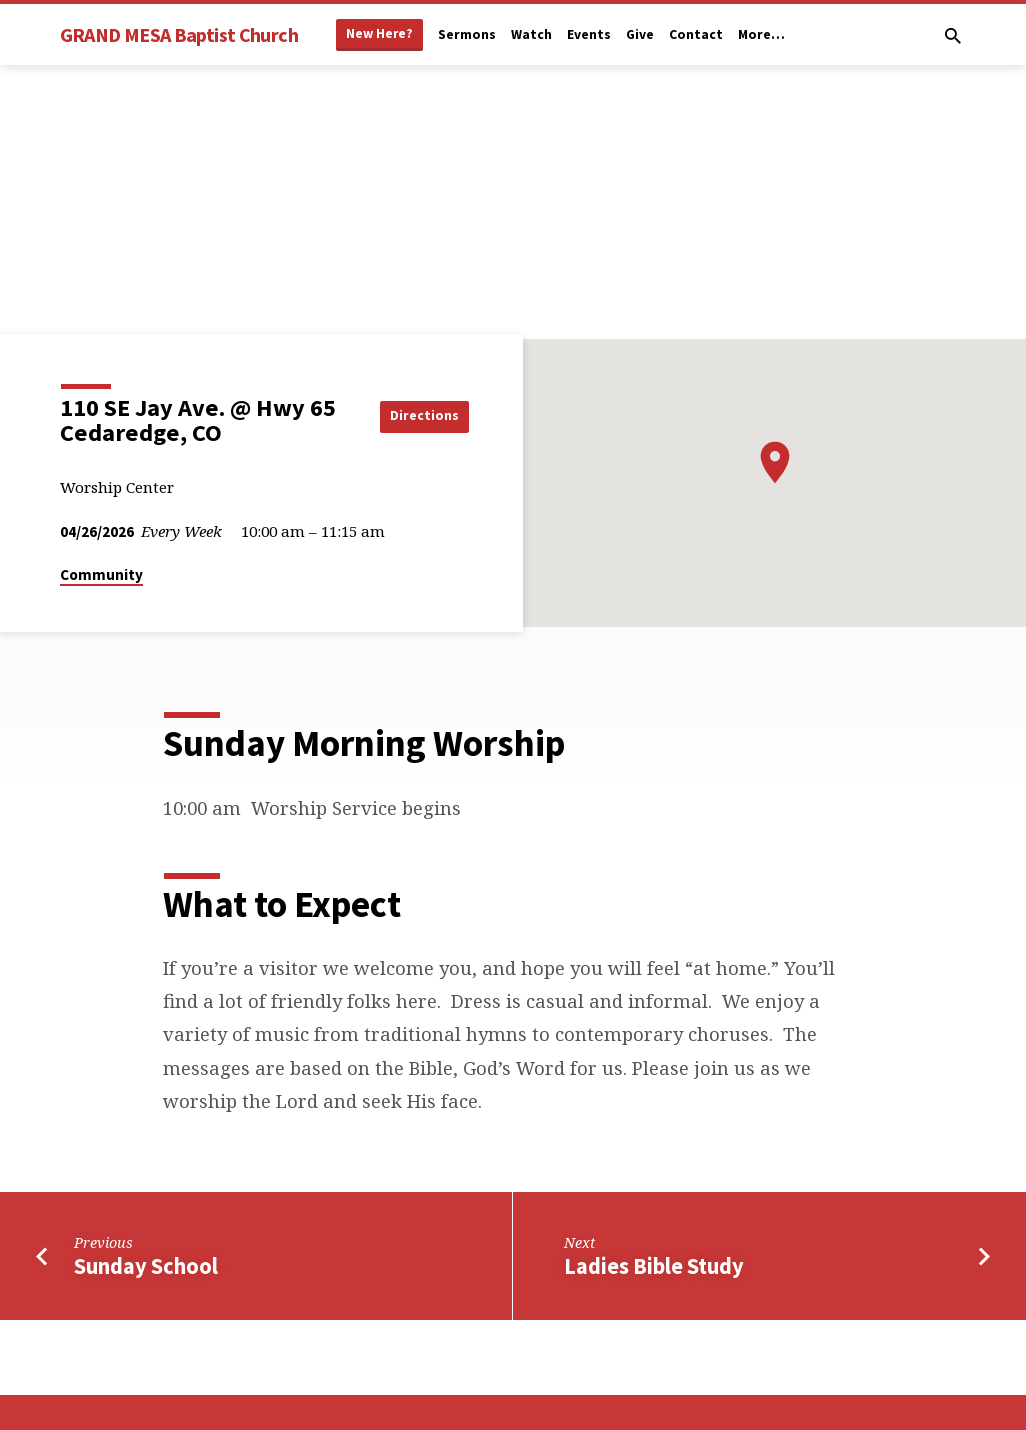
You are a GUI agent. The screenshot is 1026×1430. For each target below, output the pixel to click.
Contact (696, 34)
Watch (531, 34)
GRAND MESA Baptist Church (179, 34)
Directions (418, 416)
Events (589, 34)
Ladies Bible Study (654, 1266)
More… (761, 34)
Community (101, 574)
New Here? (379, 33)
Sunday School (146, 1266)
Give (640, 34)
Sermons (467, 34)
